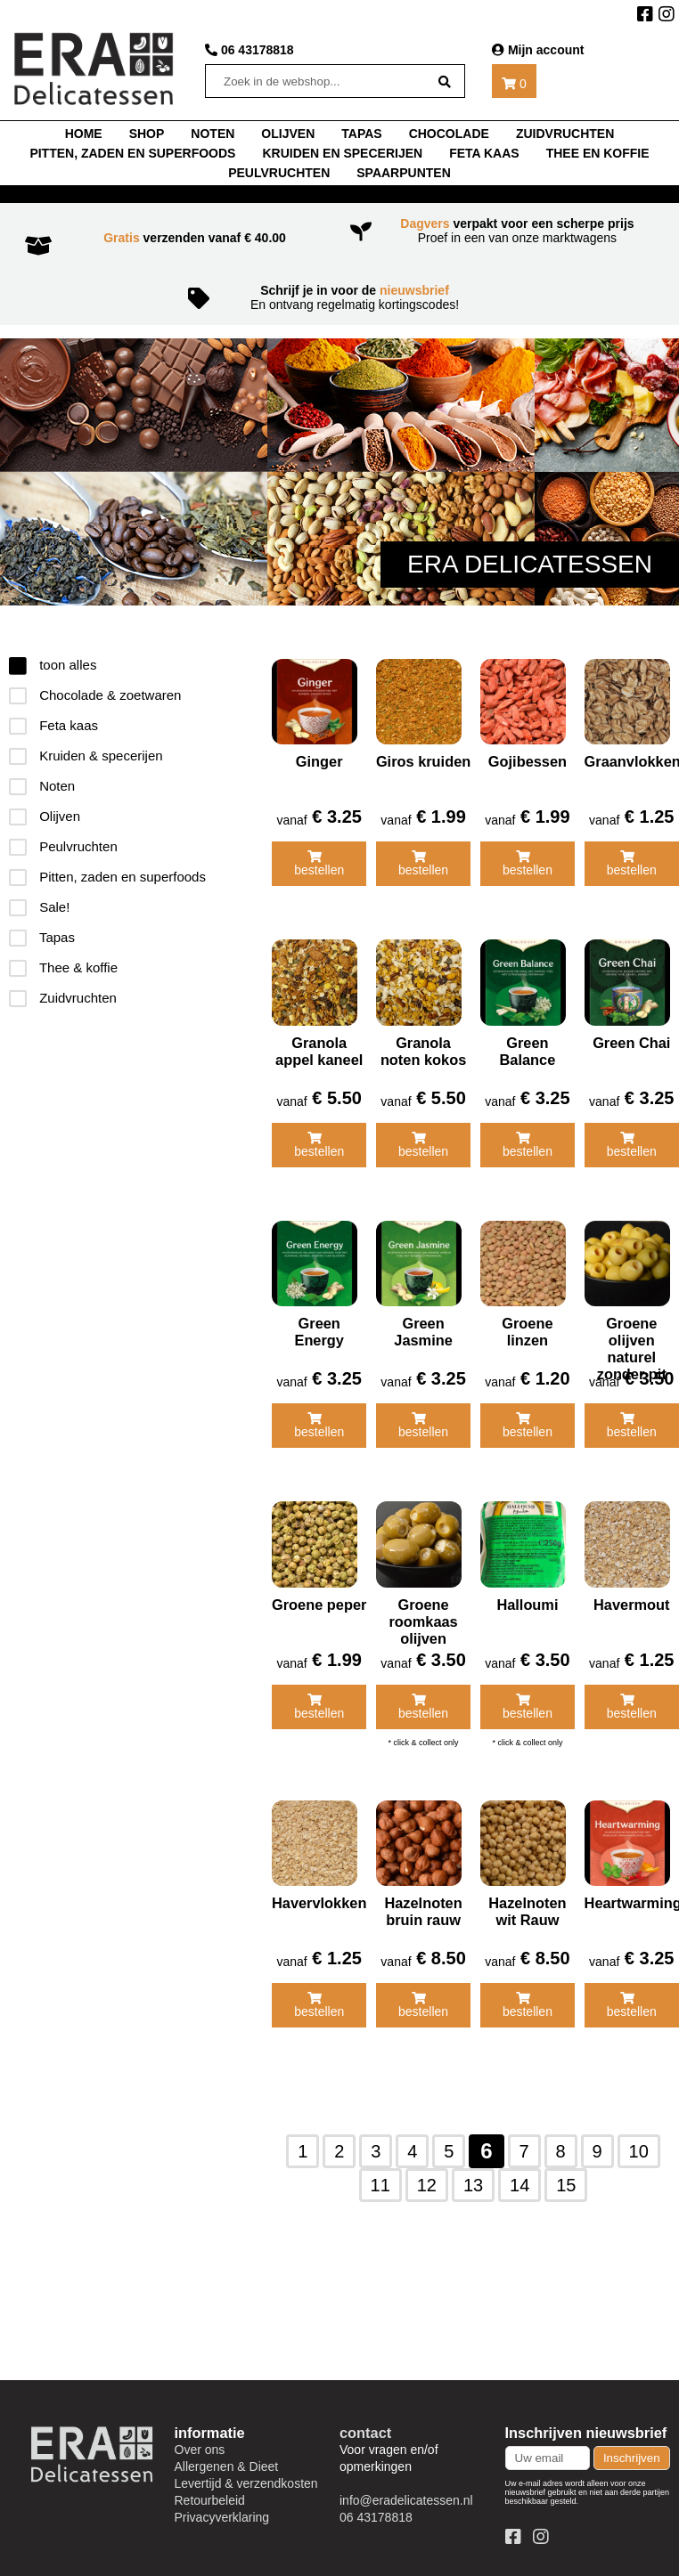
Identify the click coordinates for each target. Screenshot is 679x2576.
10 (639, 2141)
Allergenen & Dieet (227, 2457)
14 (519, 2175)
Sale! (39, 906)
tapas (361, 133)
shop (147, 133)
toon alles (52, 664)
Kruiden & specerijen (86, 755)
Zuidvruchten (565, 133)
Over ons (200, 2440)
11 (380, 2175)
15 (566, 2175)
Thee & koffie (63, 967)
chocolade (449, 133)
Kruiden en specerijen (342, 153)
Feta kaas (484, 153)
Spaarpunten (403, 173)
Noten (42, 785)
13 (473, 2175)
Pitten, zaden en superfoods (132, 153)
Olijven (288, 133)
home (83, 133)
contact (365, 2423)
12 (427, 2175)
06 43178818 (249, 50)
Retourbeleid (210, 2490)
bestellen (318, 862)
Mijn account (538, 50)
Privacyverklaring (222, 2507)
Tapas (42, 937)
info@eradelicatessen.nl (406, 2490)
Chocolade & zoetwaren (95, 695)
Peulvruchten (279, 173)
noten (212, 133)
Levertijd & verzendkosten (246, 2473)
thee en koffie (598, 153)
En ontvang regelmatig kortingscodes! (340, 297)
